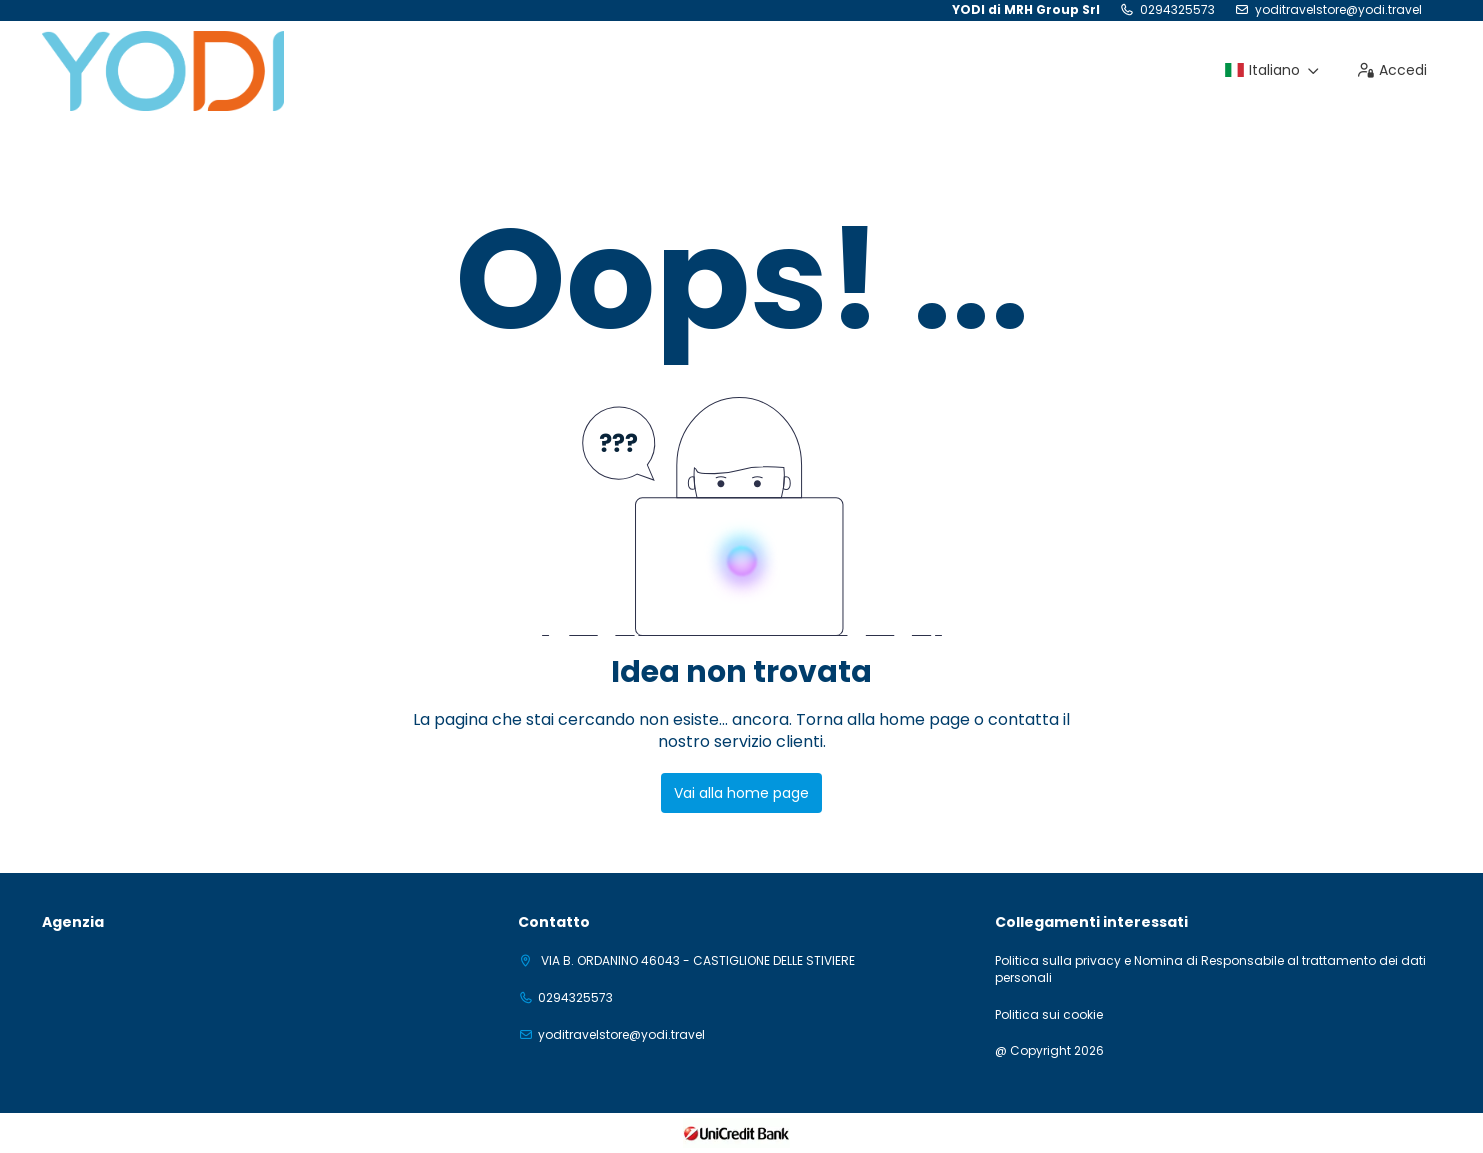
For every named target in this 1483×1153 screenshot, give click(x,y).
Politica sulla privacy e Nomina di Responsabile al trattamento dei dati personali (1210, 969)
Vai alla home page (741, 793)
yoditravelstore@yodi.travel (1338, 10)
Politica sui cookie (1049, 1015)
